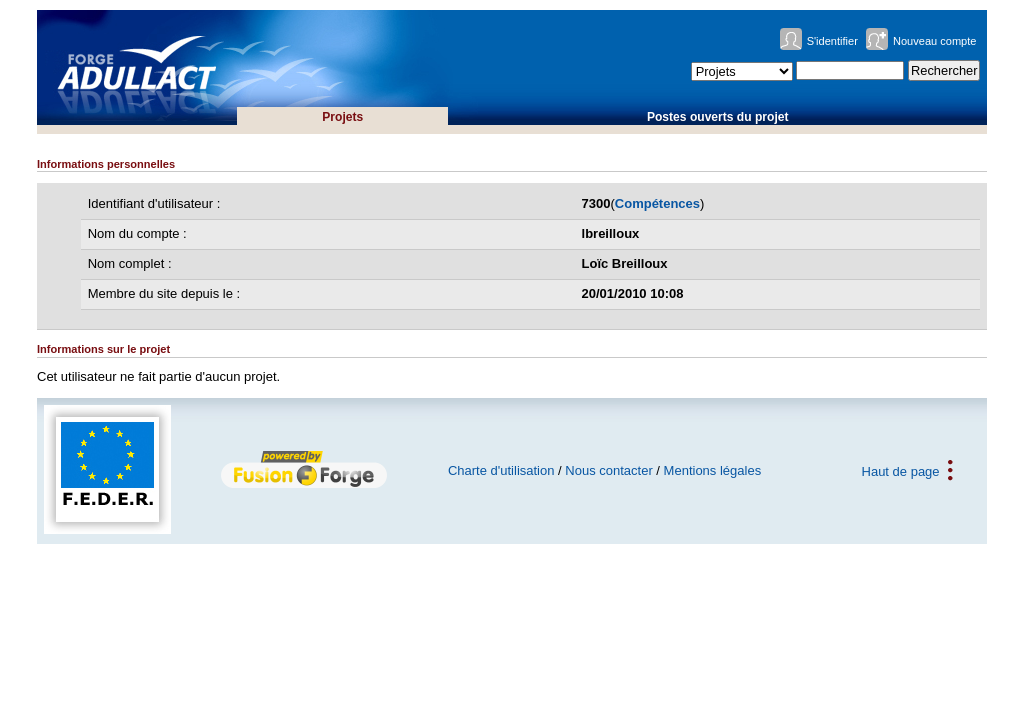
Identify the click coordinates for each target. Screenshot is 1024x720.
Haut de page (901, 470)
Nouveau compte (935, 41)
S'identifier (832, 41)
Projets (342, 117)
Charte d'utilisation (501, 470)
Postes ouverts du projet (718, 117)
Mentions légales (713, 470)
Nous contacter (608, 470)
